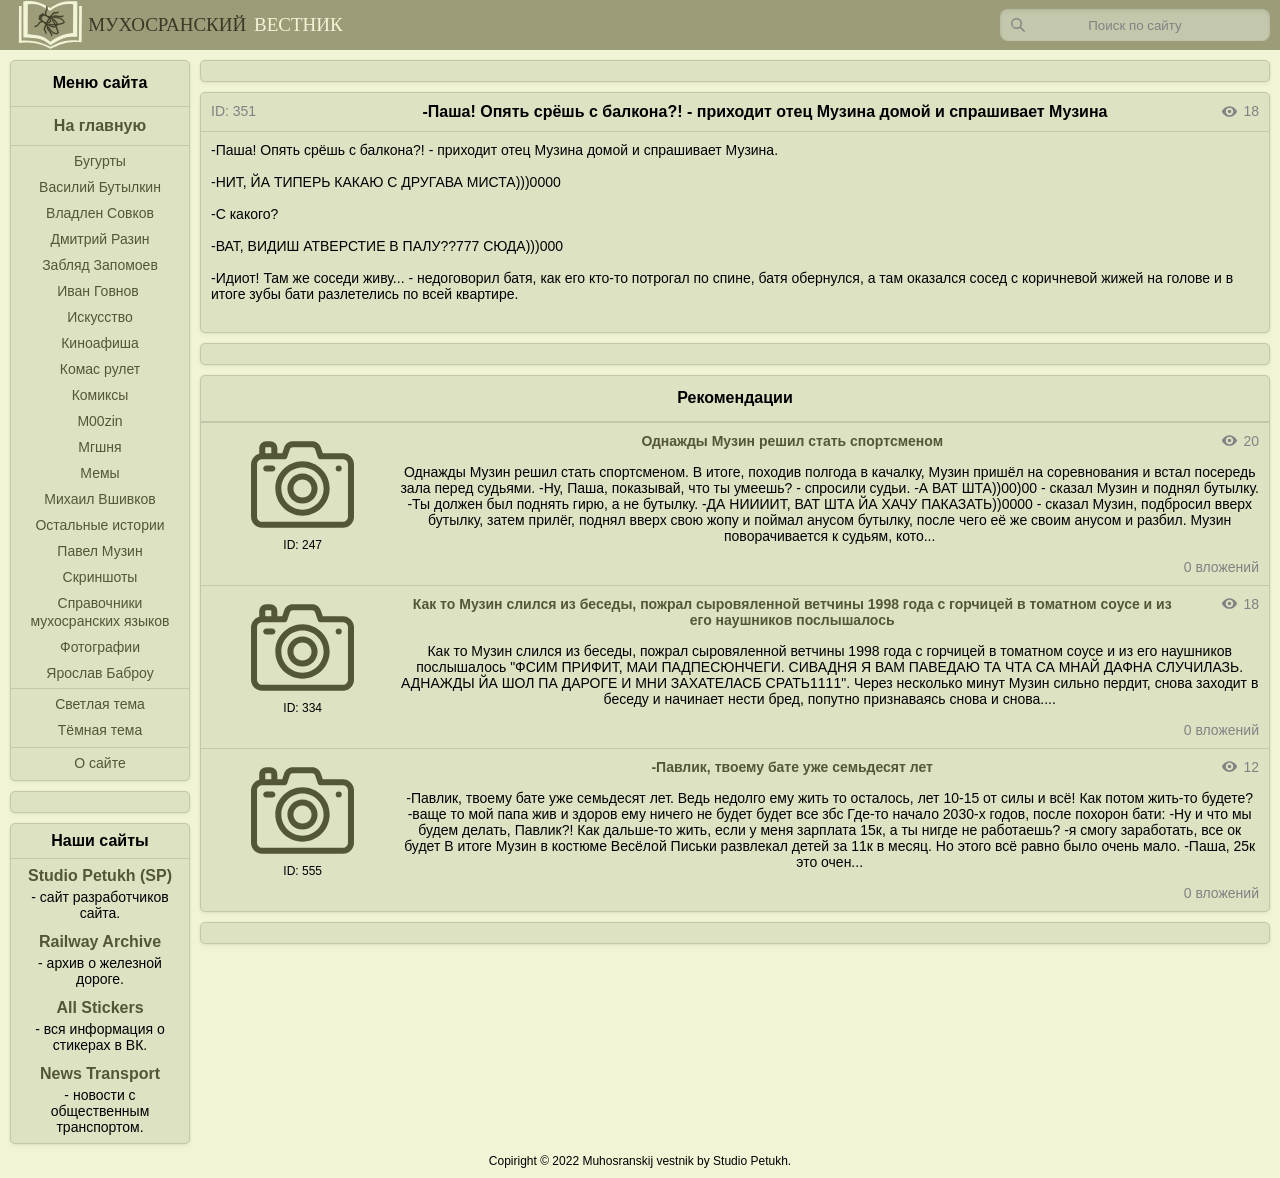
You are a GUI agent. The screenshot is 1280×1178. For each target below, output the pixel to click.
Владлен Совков (100, 213)
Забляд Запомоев (100, 265)
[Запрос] (1135, 25)
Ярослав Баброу (99, 673)
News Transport (100, 1073)
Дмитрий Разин (99, 239)
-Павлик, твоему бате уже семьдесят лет (792, 767)
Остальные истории (99, 525)
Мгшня (99, 447)
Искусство (100, 317)
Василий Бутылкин (100, 187)
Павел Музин (99, 551)
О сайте (99, 763)
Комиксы (100, 395)
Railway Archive (100, 941)
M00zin (99, 421)
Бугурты (100, 161)
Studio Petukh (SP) (100, 875)
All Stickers (99, 1007)
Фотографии (100, 647)
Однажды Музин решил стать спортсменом (792, 441)
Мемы (99, 473)
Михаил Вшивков (99, 499)
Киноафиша (100, 343)
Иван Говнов (98, 291)
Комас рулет (100, 369)
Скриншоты (100, 577)
